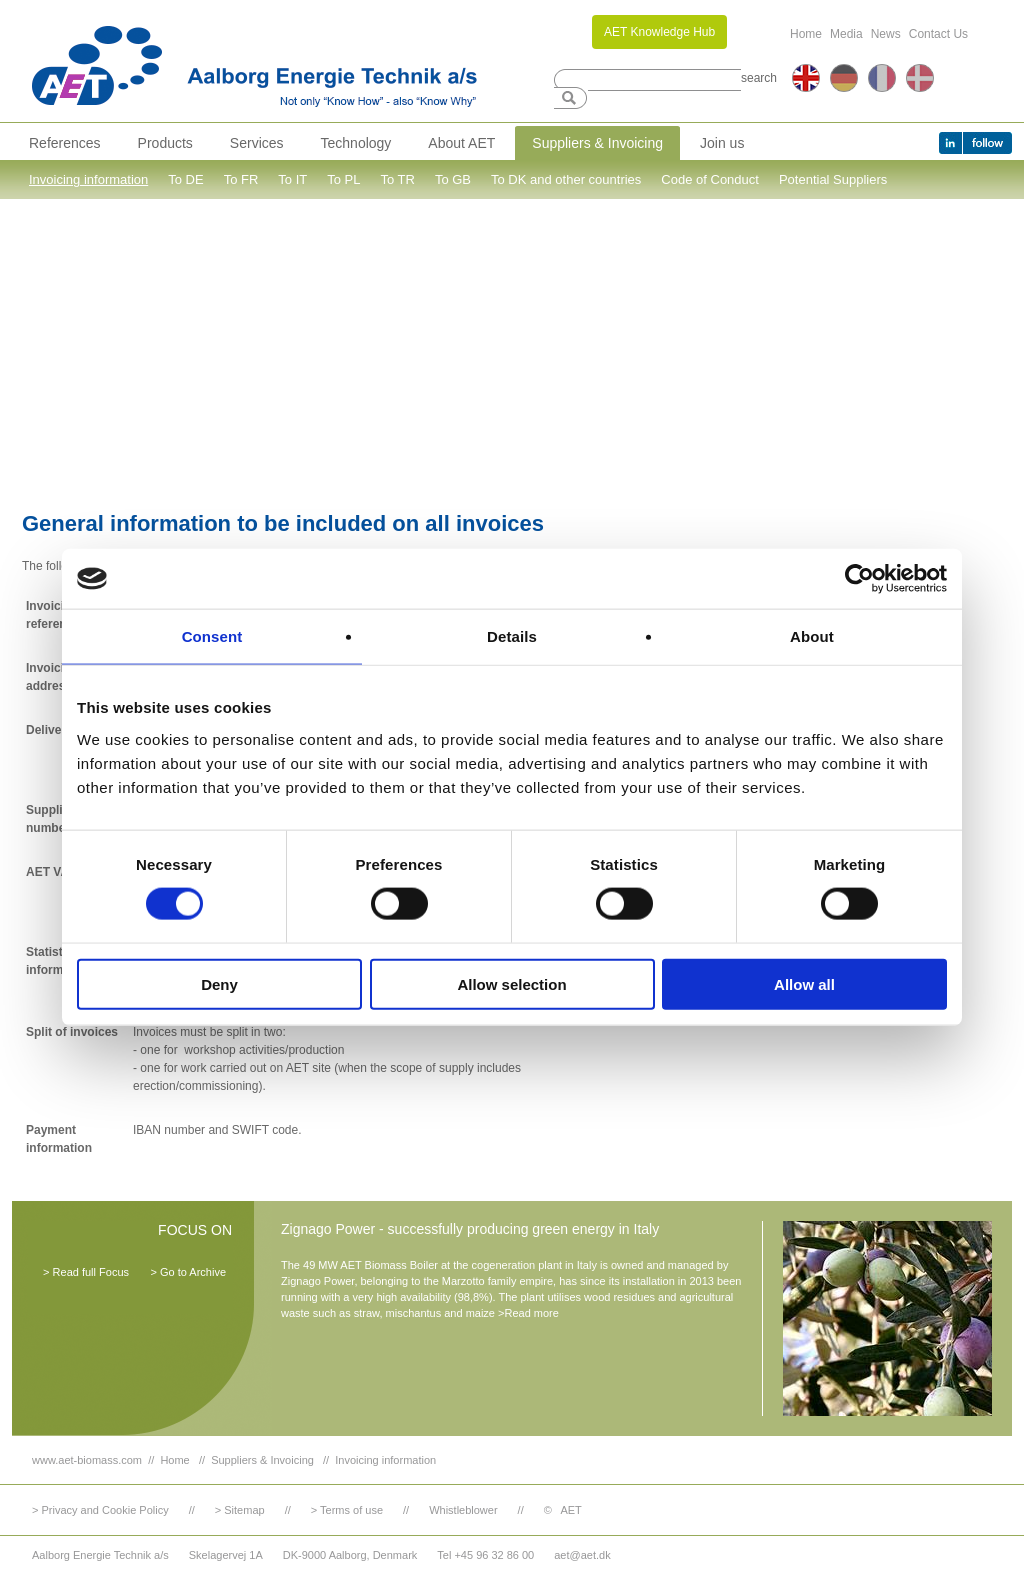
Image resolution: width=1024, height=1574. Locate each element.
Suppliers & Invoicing (597, 143)
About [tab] (812, 636)
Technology (356, 143)
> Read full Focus (86, 1272)
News (886, 34)
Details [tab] (512, 636)
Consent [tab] (212, 636)
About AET (461, 143)
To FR (241, 179)
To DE (185, 179)
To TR (397, 179)
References (65, 143)
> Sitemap (240, 1510)
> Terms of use (347, 1510)
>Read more (528, 1313)
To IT (292, 179)
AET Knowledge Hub (659, 32)
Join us (722, 143)
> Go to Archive (188, 1272)
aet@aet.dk (582, 1555)
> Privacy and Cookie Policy (100, 1510)
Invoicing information (88, 179)
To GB (453, 179)
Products (165, 143)
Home (806, 34)
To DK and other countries (566, 179)
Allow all (804, 983)
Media (846, 34)
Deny (219, 983)
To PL (343, 179)
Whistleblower (463, 1510)
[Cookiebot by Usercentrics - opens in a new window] (859, 579)
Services (257, 143)
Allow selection (511, 983)
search (759, 78)
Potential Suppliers (833, 179)
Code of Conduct (710, 179)
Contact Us (938, 34)
